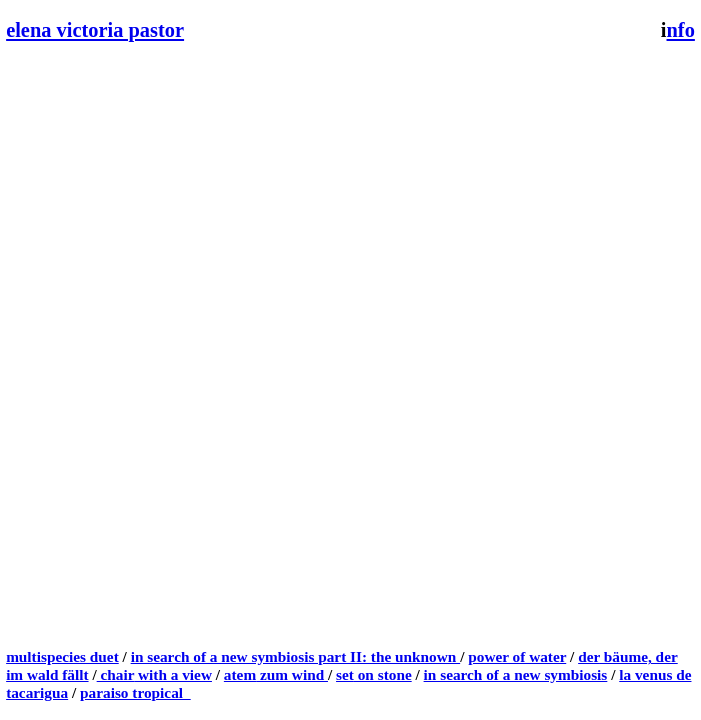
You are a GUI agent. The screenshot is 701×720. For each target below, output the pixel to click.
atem (240, 674)
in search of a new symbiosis (516, 674)
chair (116, 674)
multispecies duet (62, 656)
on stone (383, 674)
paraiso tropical (135, 692)
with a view (173, 674)
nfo (681, 30)
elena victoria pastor (95, 30)
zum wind (292, 674)
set (345, 674)
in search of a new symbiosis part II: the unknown (296, 656)
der (589, 656)
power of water (517, 656)
